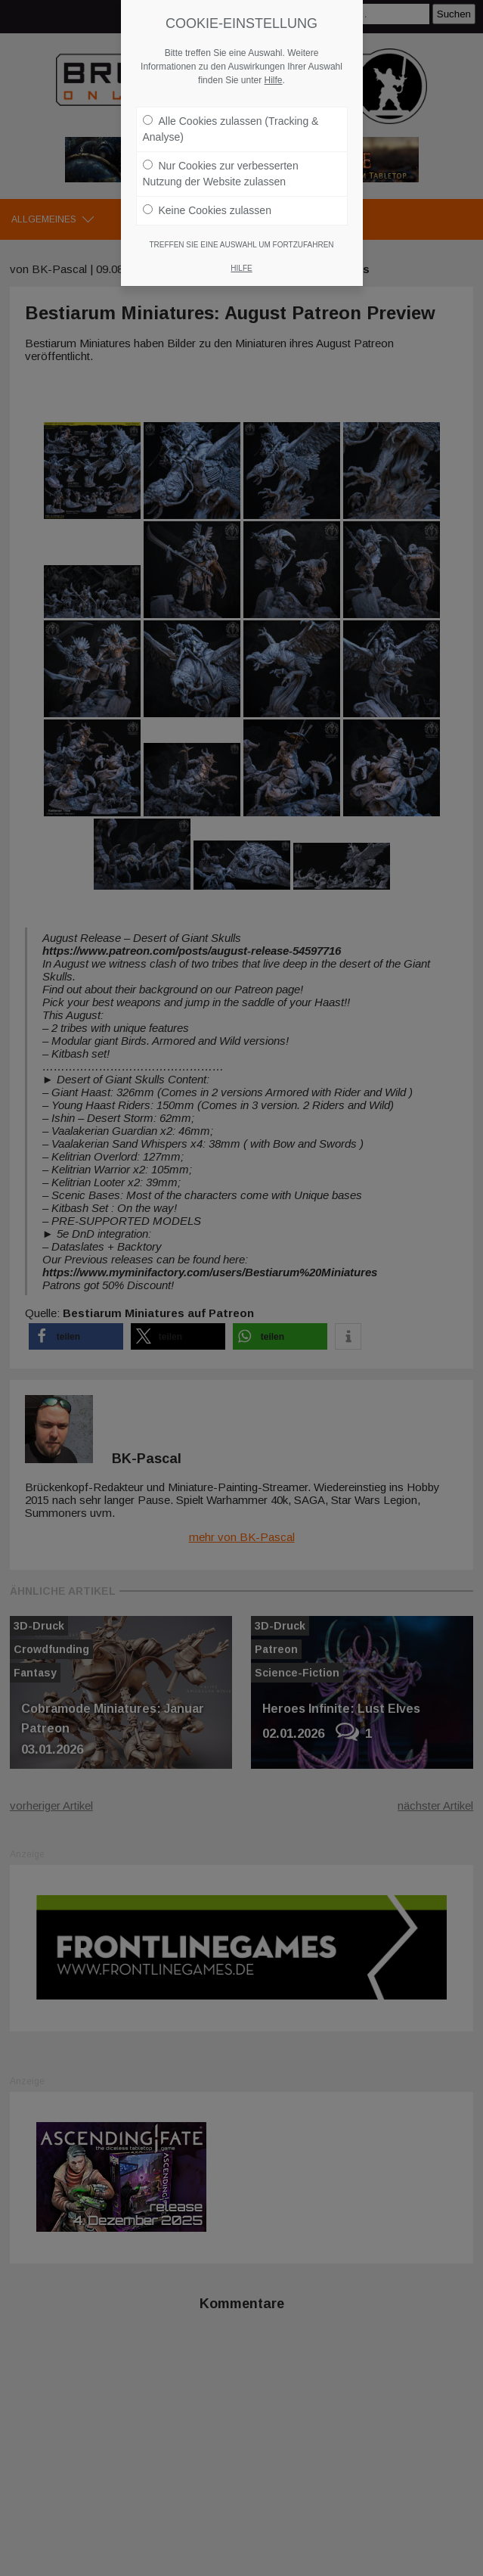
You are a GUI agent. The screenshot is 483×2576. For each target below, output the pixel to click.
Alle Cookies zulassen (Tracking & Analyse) (231, 129)
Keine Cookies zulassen (207, 210)
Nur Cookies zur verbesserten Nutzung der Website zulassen (221, 174)
